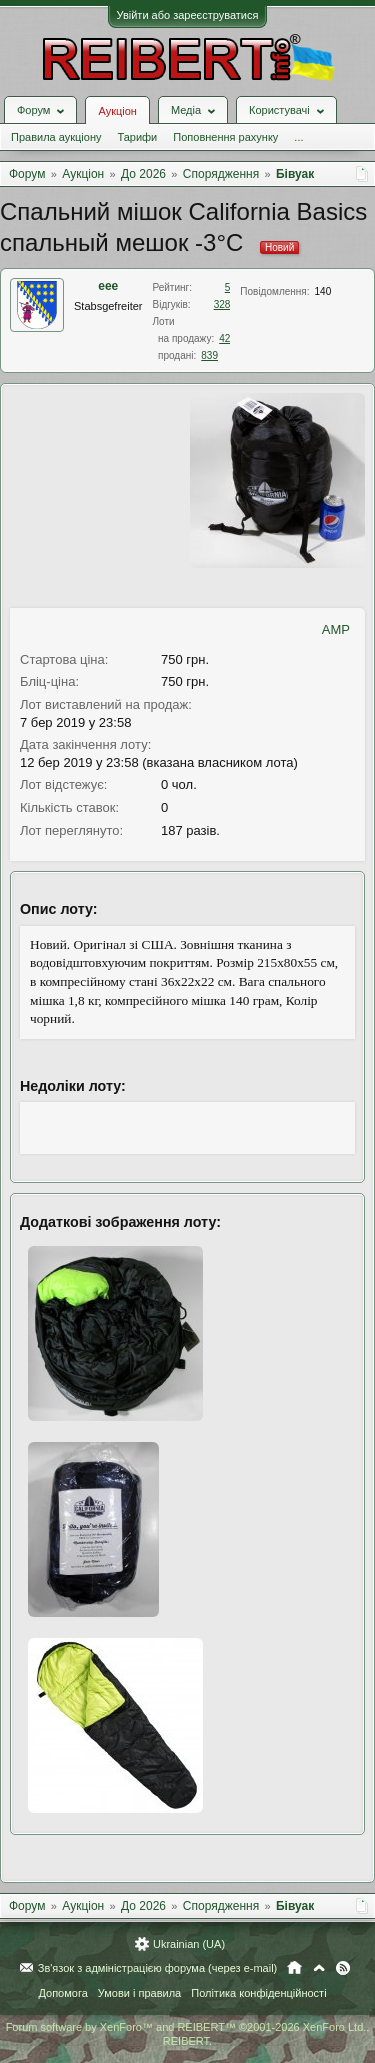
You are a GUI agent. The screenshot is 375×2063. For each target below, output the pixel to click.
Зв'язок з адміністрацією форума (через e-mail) (158, 1968)
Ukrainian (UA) (189, 1944)
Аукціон (117, 111)
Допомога (62, 1993)
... (298, 137)
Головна (294, 1968)
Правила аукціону (56, 137)
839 (209, 355)
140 (323, 291)
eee (108, 286)
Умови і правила (139, 1993)
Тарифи (137, 137)
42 (224, 338)
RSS (343, 1968)
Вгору (319, 1968)
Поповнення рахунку (225, 137)
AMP (336, 629)
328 (222, 304)
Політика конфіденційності (258, 1993)
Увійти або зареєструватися (188, 15)
